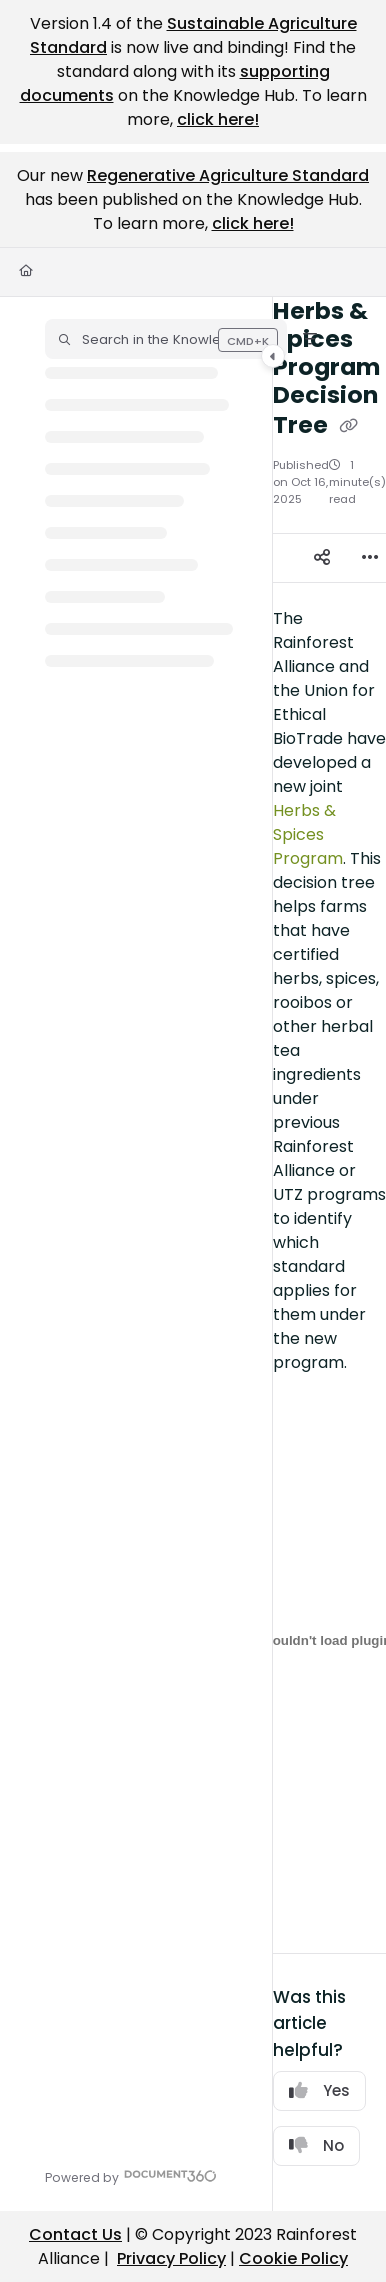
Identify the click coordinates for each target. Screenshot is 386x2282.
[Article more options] (370, 558)
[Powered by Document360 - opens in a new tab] (131, 2175)
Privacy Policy (171, 2258)
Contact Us (75, 2234)
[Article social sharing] (322, 558)
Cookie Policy (293, 2258)
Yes (319, 2090)
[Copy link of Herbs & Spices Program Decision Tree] (349, 426)
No (316, 2145)
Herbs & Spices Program (308, 834)
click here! (218, 119)
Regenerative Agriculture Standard (228, 175)
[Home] (26, 271)
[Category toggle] (273, 356)
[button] (166, 339)
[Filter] (310, 339)
